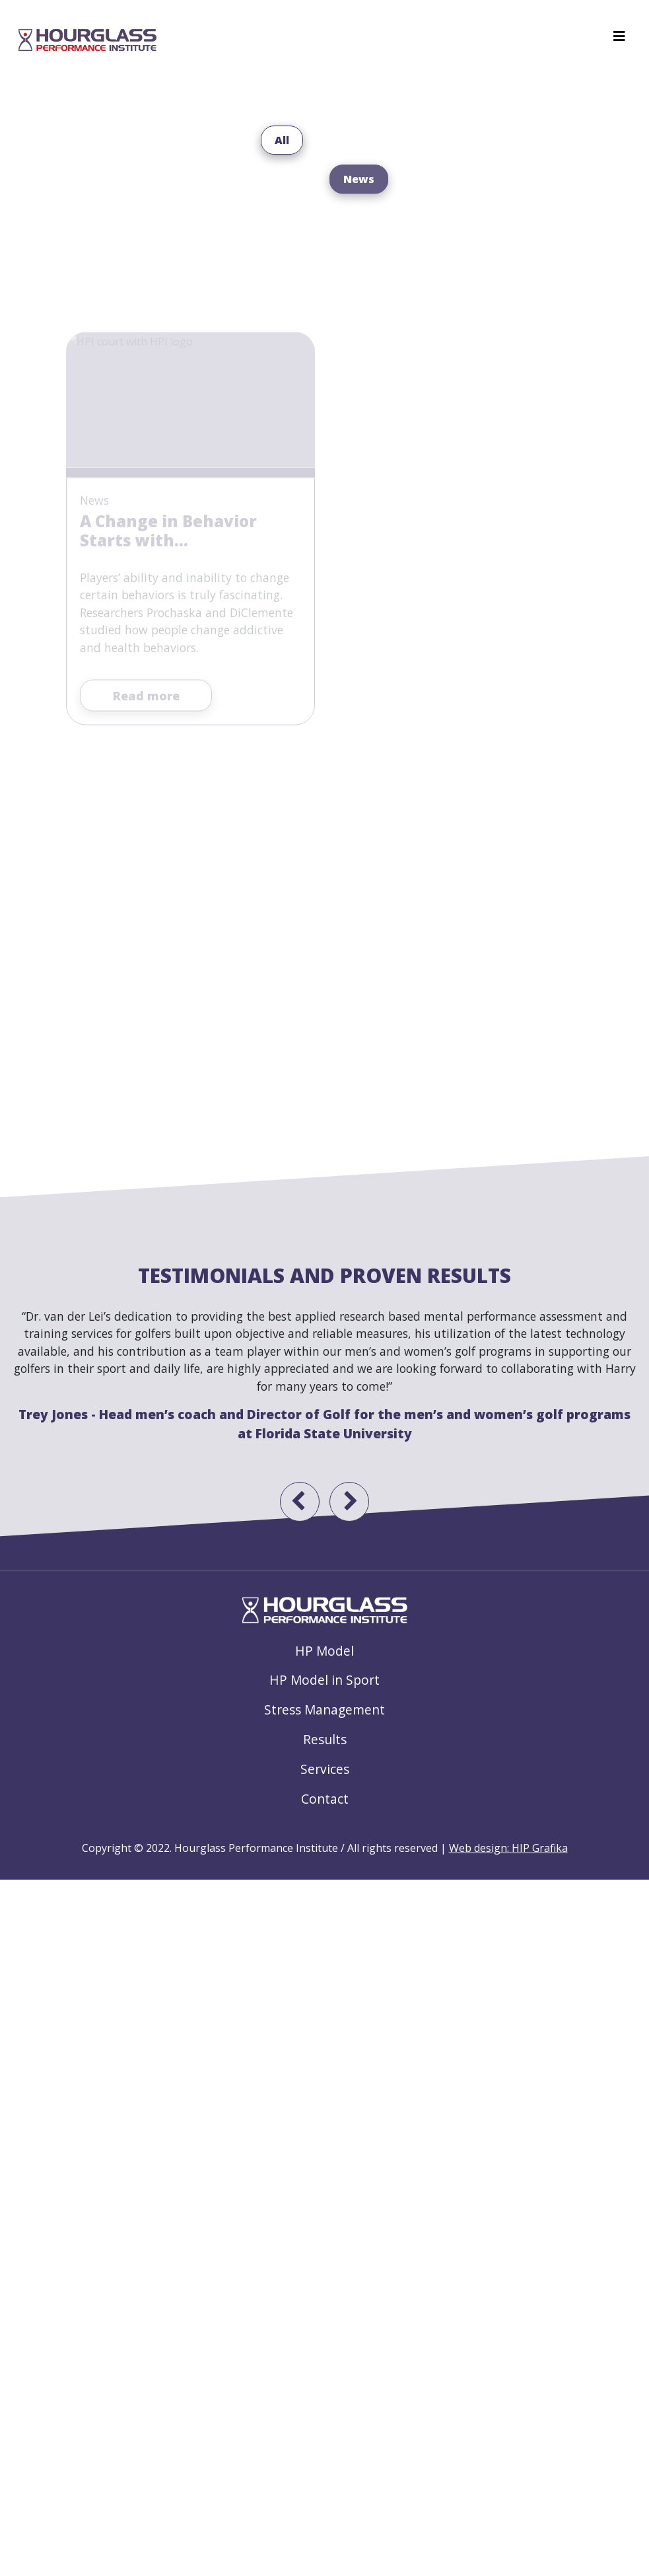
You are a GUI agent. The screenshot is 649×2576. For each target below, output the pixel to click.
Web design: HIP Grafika (508, 1848)
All (282, 150)
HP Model (324, 1651)
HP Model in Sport (324, 1680)
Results (325, 1739)
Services (324, 1769)
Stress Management (324, 1709)
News (358, 226)
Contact (325, 1799)
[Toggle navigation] (619, 39)
